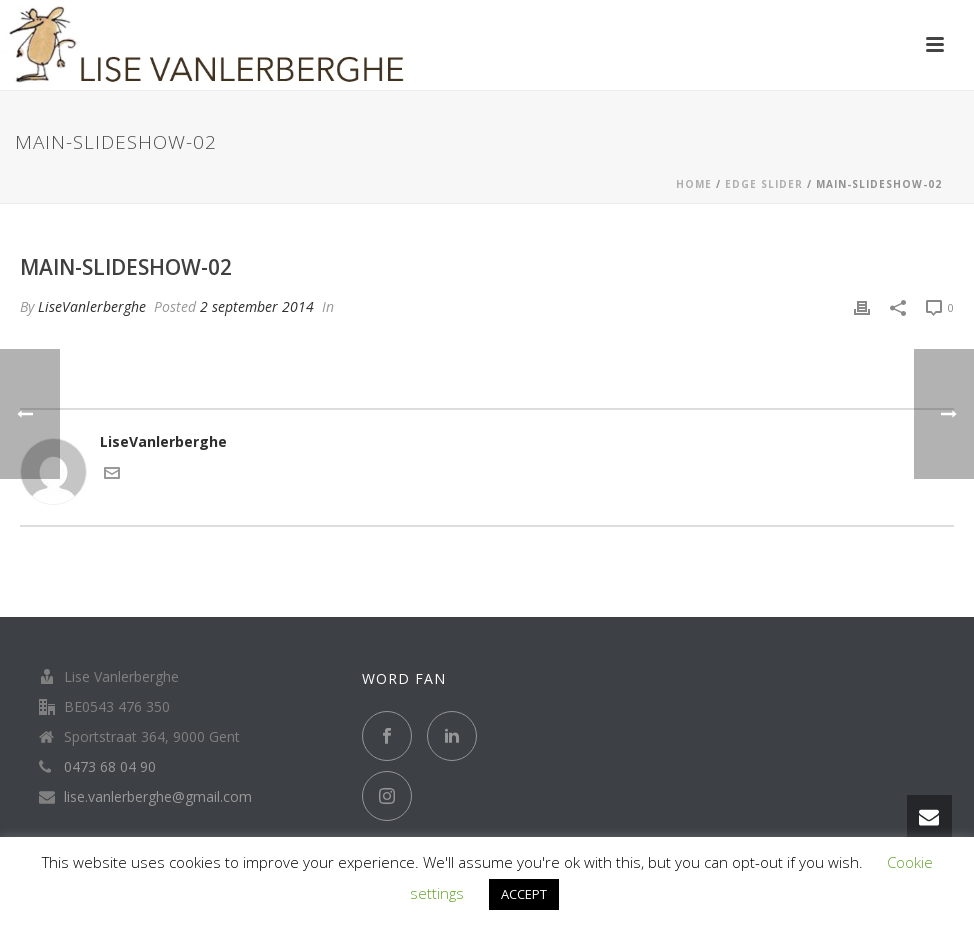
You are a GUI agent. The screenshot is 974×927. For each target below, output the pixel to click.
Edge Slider (764, 184)
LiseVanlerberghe (92, 306)
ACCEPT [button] (524, 894)
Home (694, 184)
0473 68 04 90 (110, 767)
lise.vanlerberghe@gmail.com (158, 797)
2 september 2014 (257, 306)
